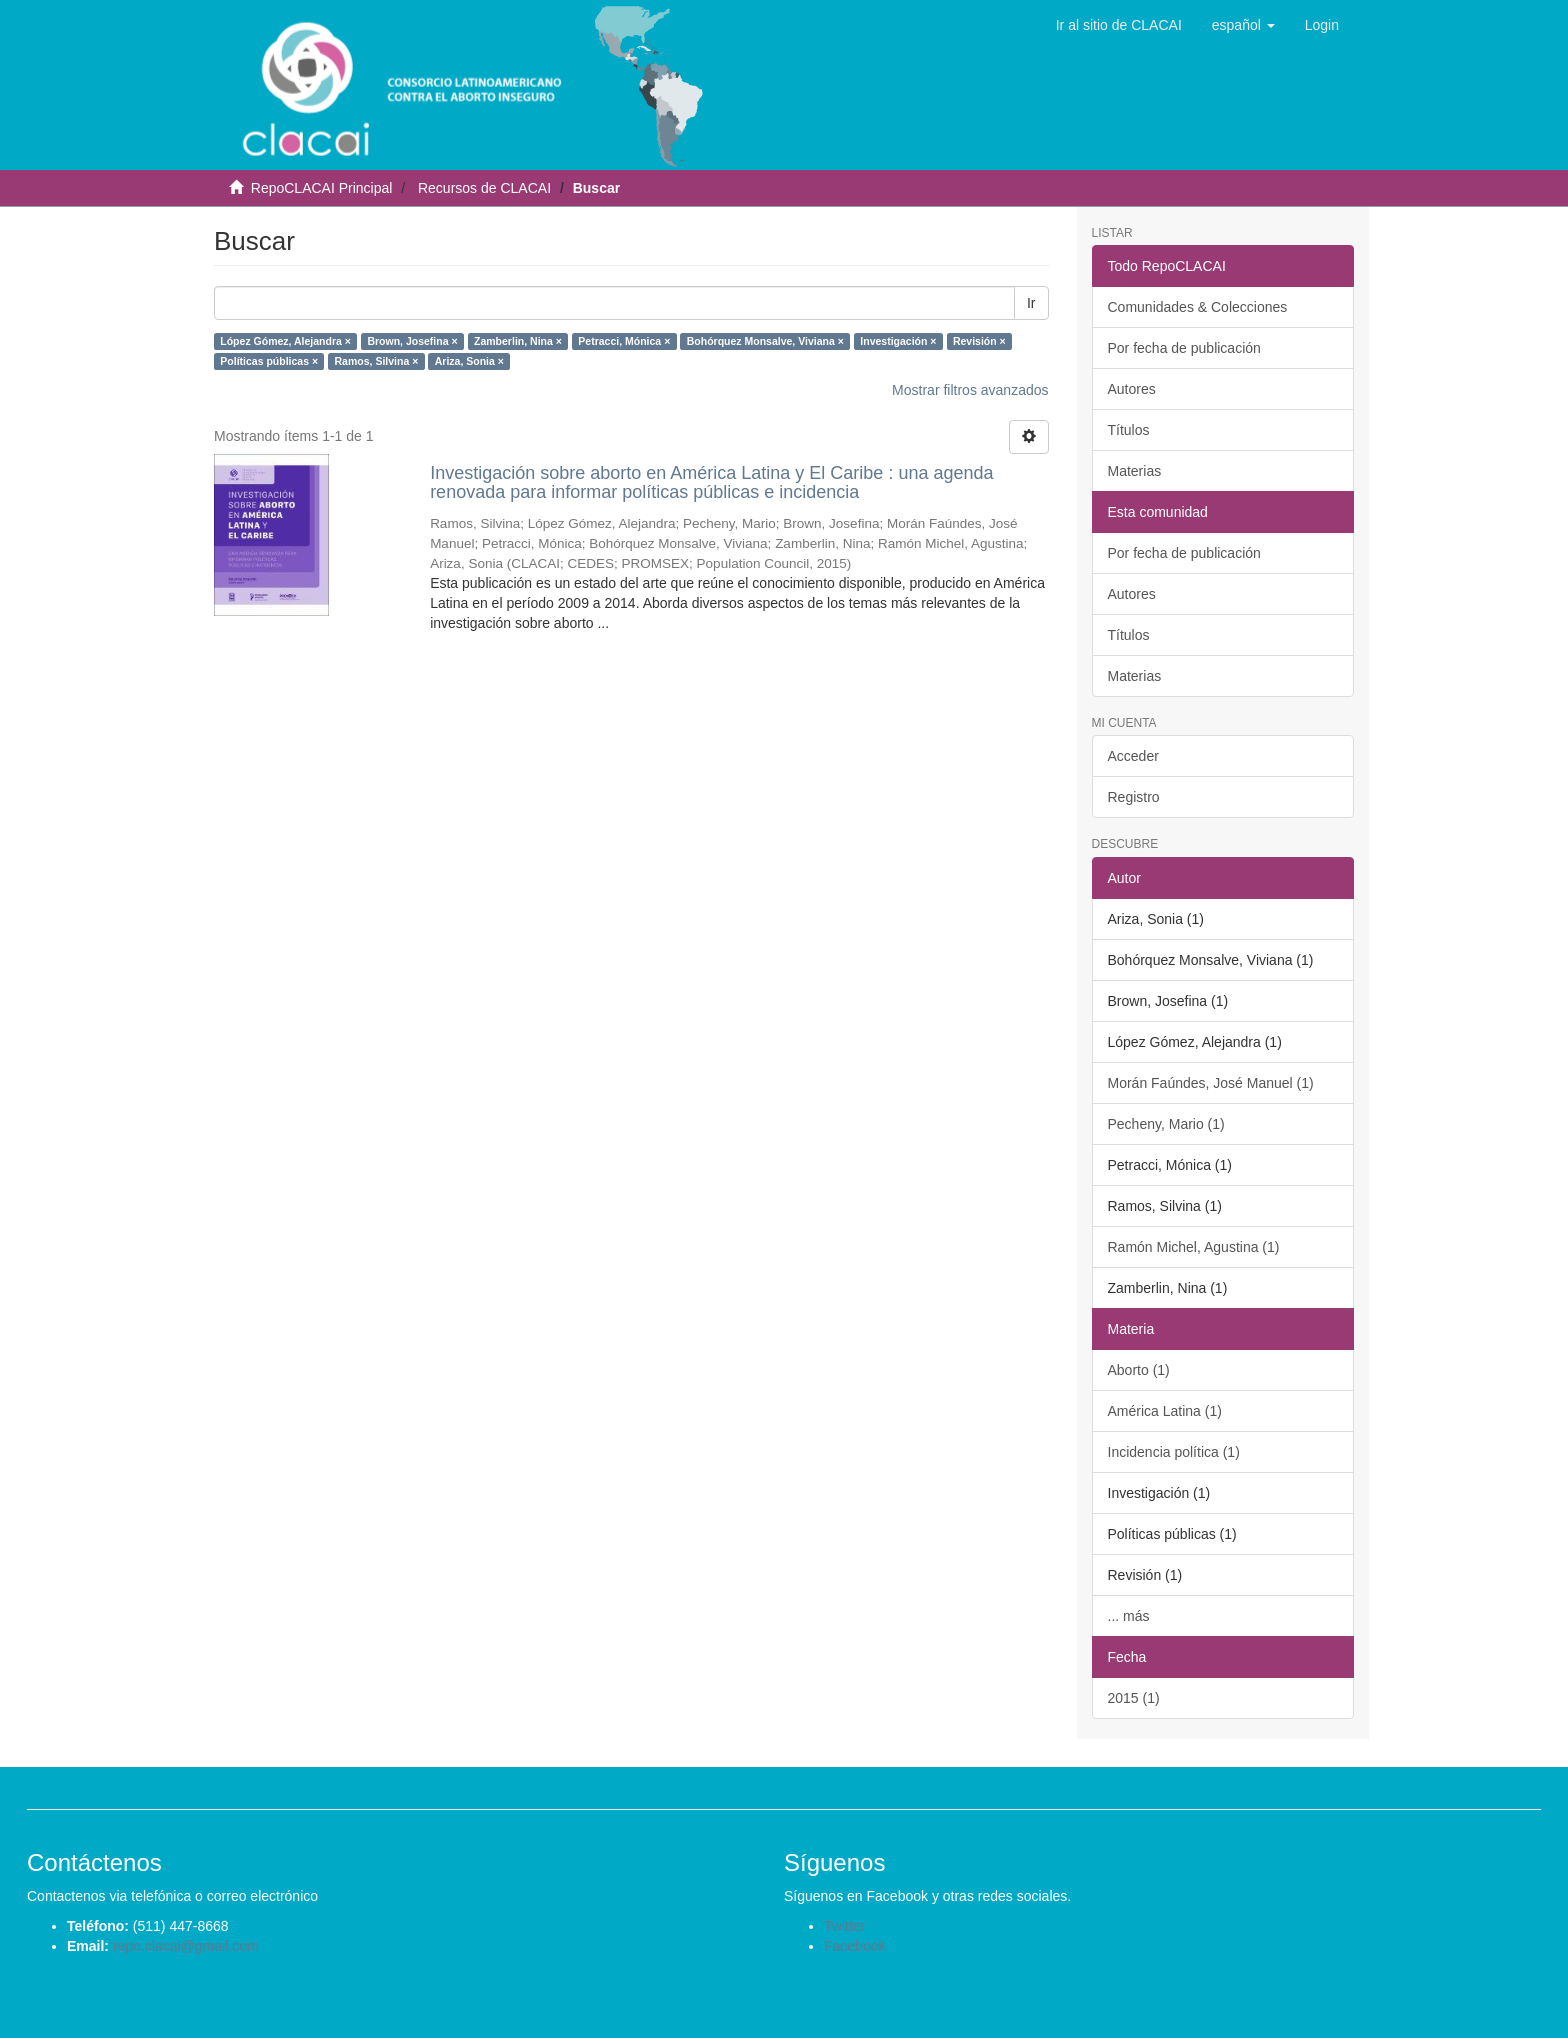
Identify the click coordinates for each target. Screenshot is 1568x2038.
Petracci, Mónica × (624, 341)
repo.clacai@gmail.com (186, 1946)
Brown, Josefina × (412, 341)
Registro (1134, 797)
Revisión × (979, 341)
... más (1129, 1616)
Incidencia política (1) (1174, 1452)
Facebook (854, 1946)
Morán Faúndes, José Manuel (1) (1211, 1083)
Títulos (1129, 430)
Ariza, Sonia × (469, 361)
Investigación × (898, 341)
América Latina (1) (1165, 1411)
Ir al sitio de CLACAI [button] (1119, 25)
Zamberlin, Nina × (518, 341)
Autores (1132, 389)
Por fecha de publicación (1184, 348)
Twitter (844, 1926)
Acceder (1133, 756)
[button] (1243, 25)
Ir (1031, 303)
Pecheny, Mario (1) (1166, 1124)
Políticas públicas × (269, 361)
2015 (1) (1134, 1698)
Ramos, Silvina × (377, 361)
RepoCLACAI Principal (322, 188)
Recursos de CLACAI (484, 188)
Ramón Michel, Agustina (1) (1194, 1247)
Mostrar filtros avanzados (970, 390)
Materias (1135, 471)
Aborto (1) (1139, 1370)
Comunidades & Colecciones (1198, 307)
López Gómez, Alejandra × (285, 341)
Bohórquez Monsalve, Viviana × (765, 341)
